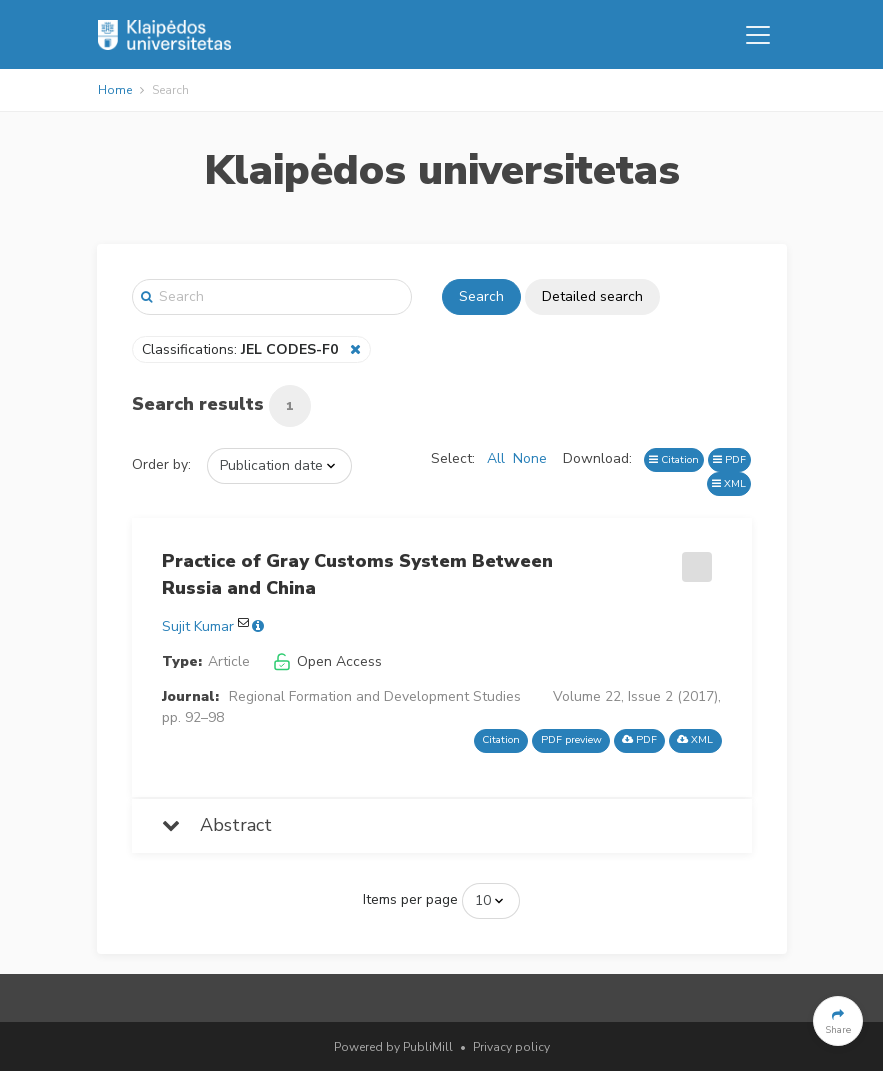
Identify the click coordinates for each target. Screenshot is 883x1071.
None (530, 458)
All (496, 458)
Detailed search (592, 296)
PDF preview (571, 739)
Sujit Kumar (198, 626)
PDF (729, 459)
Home (115, 90)
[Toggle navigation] (758, 35)
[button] (838, 1021)
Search (481, 296)
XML (729, 483)
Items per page (410, 899)
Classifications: (242, 349)
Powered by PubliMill (393, 1047)
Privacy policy (511, 1047)
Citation (674, 459)
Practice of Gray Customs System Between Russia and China (357, 574)
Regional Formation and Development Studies (375, 696)
